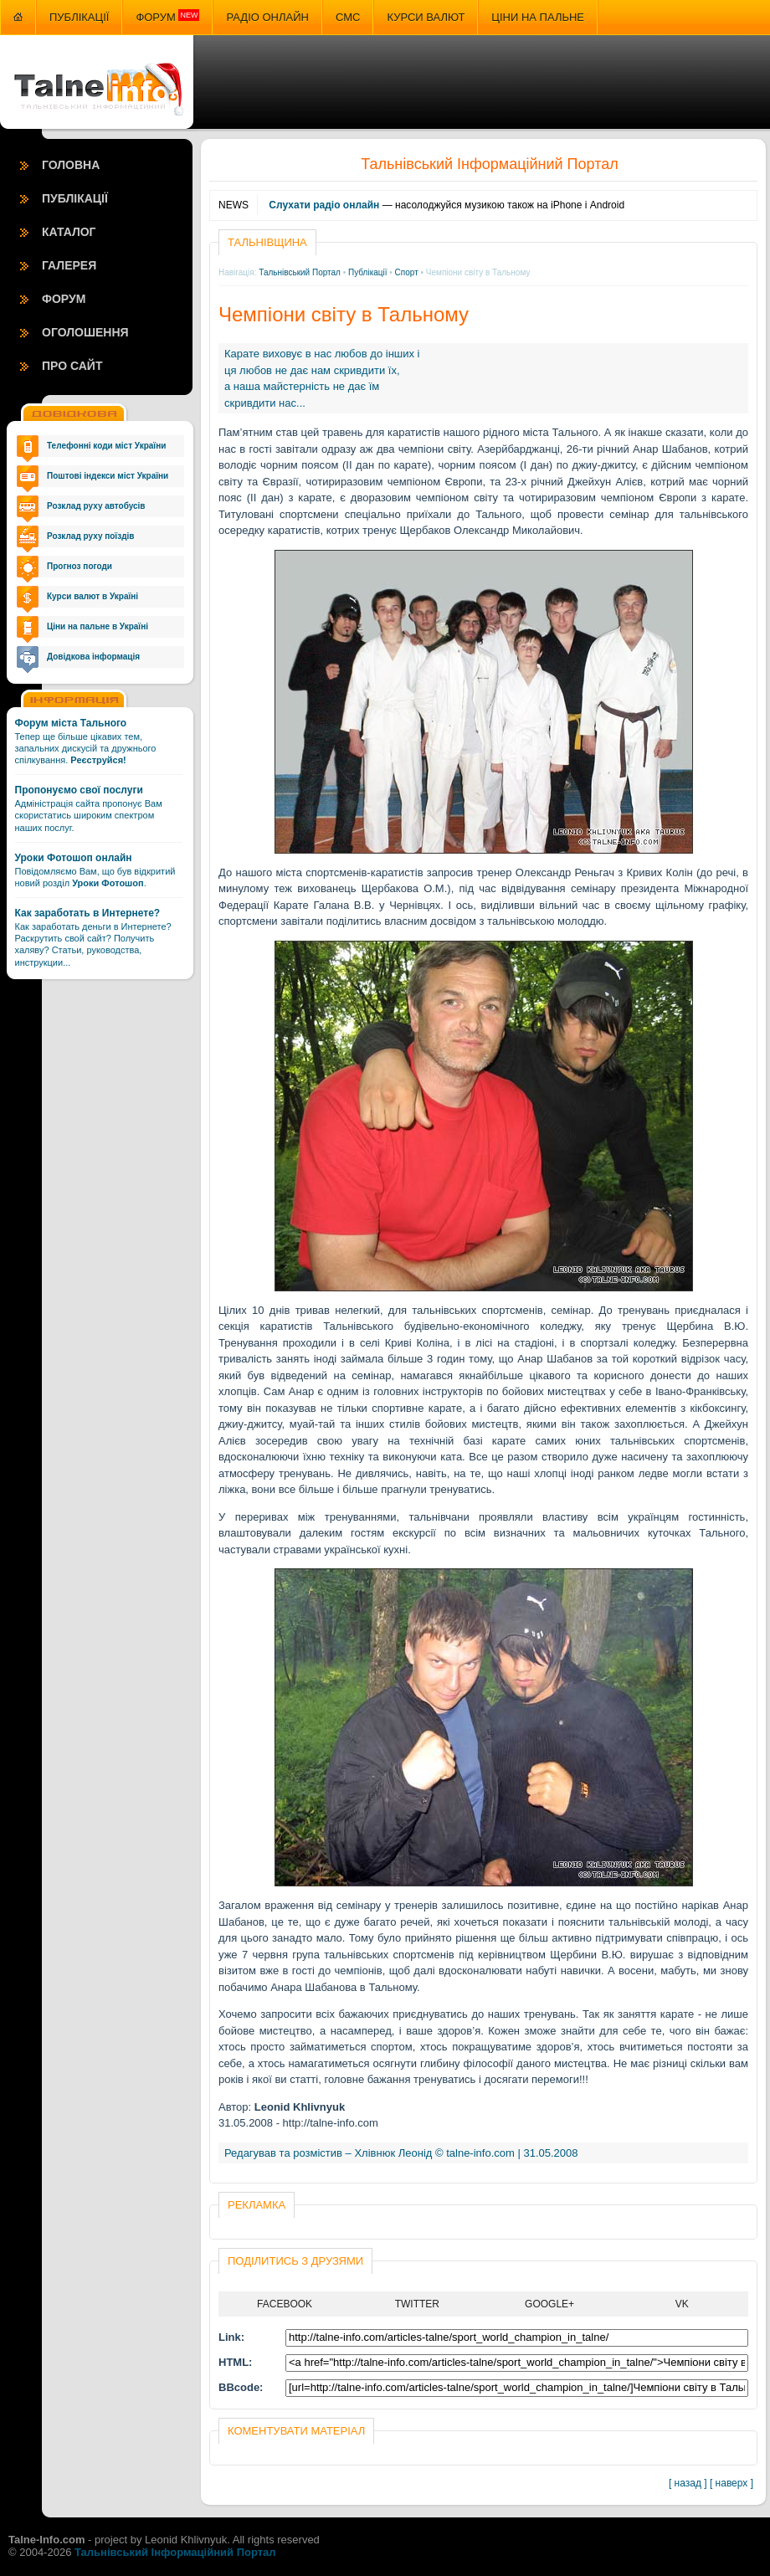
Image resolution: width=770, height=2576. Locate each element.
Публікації (79, 17)
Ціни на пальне (537, 17)
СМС (348, 17)
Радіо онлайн (267, 17)
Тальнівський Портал (300, 272)
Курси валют (426, 17)
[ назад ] (688, 2483)
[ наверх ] (731, 2483)
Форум (167, 16)
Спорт (406, 272)
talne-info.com (480, 2153)
